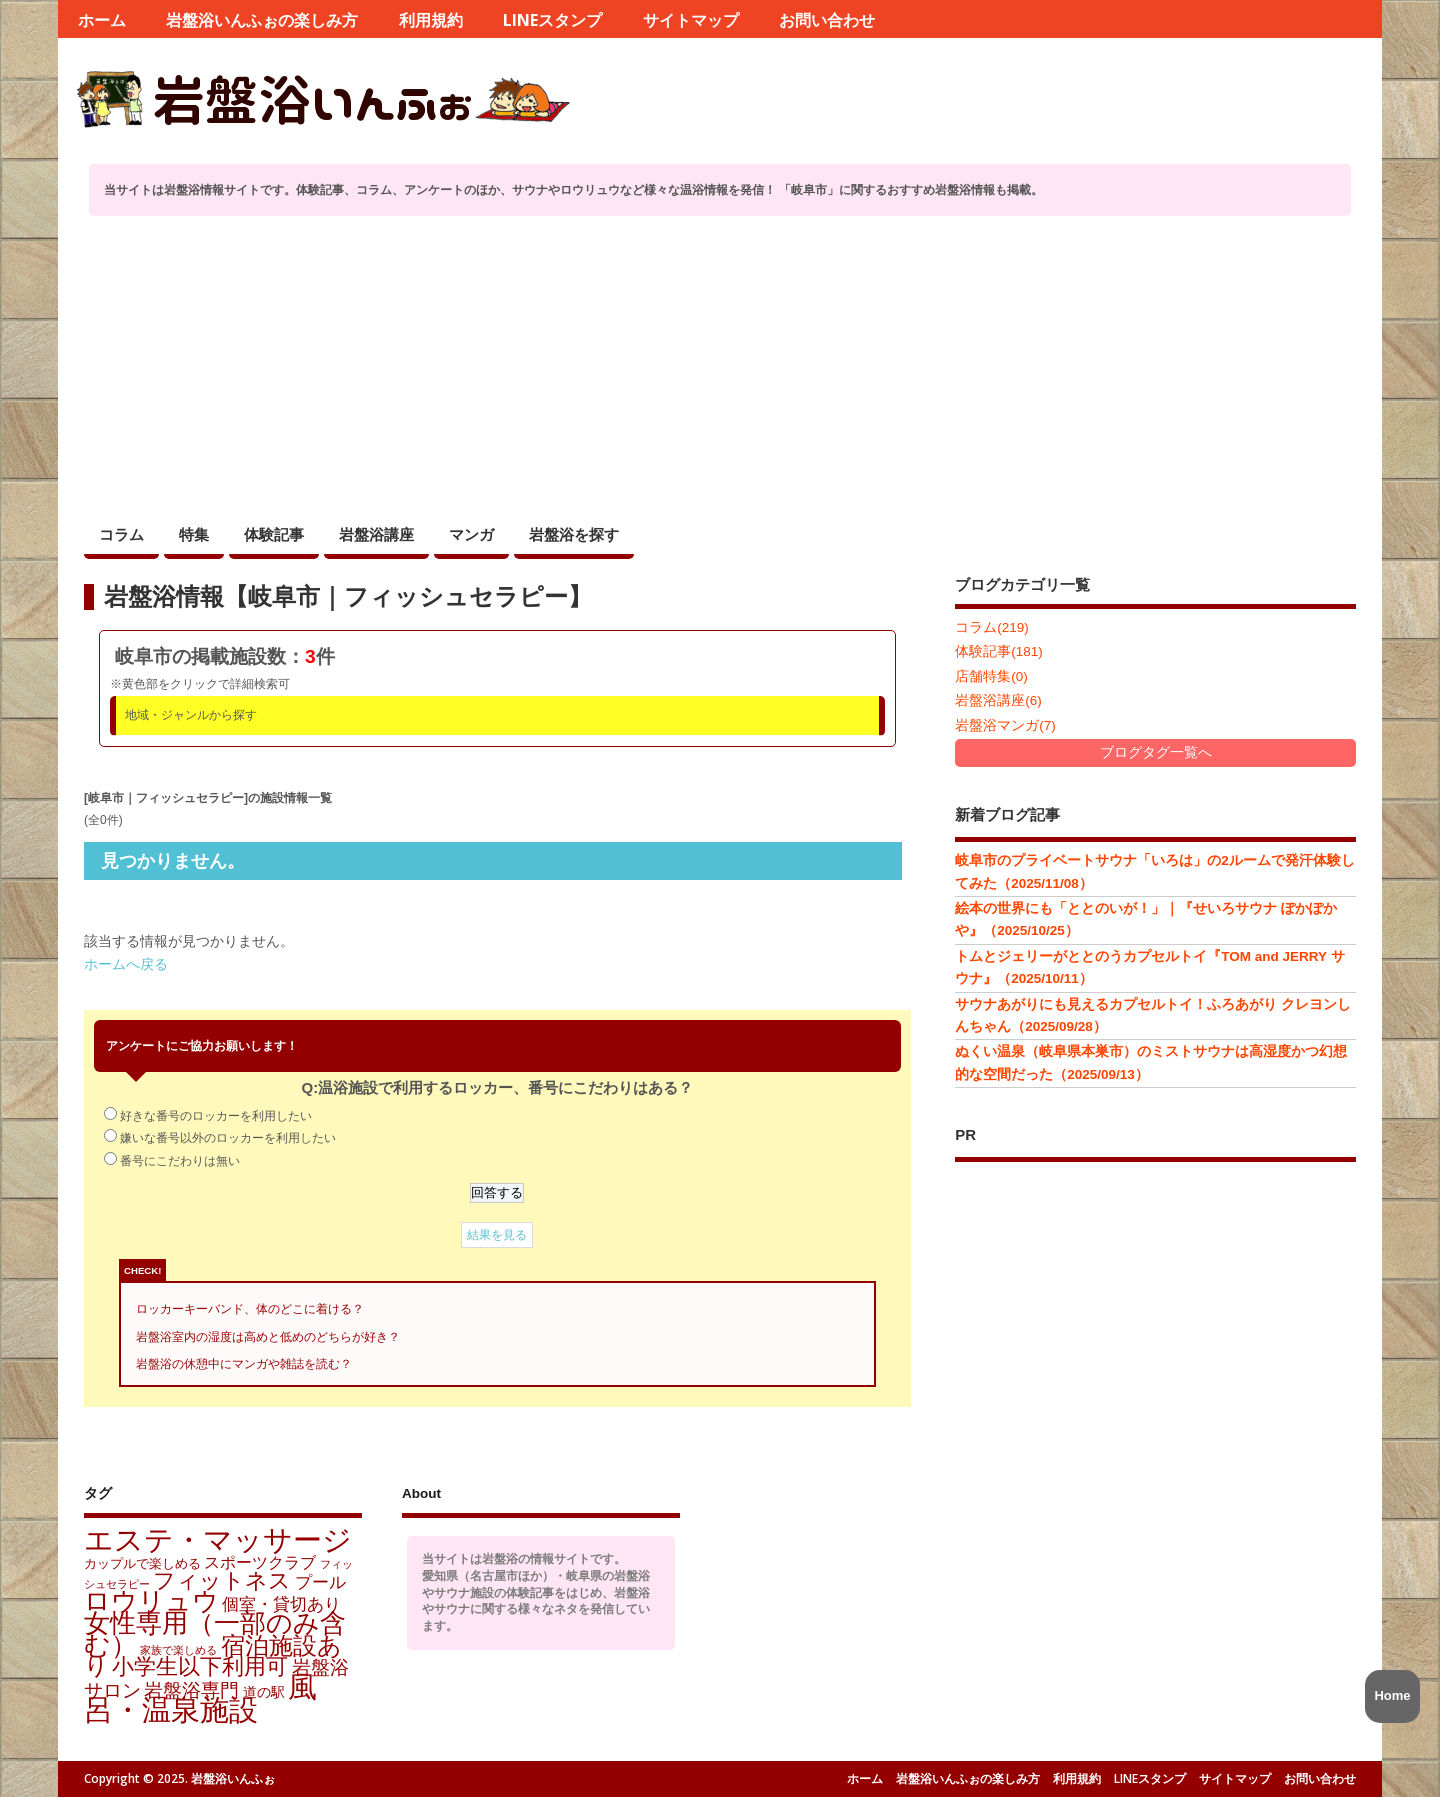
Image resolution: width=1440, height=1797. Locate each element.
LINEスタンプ (552, 20)
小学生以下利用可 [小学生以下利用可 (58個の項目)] (200, 1666)
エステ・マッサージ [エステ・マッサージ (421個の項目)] (218, 1539)
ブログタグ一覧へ (1156, 752)
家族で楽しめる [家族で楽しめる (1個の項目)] (178, 1650)
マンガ (471, 534)
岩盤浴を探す (574, 534)
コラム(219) (992, 627)
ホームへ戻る (126, 964)
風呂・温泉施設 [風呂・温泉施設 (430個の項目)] (200, 1698)
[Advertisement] (720, 366)
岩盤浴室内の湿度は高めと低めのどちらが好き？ (268, 1337)
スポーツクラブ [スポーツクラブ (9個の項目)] (260, 1562)
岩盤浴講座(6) (998, 700)
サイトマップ (691, 20)
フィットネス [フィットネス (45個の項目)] (222, 1580)
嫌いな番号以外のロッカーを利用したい (228, 1138)
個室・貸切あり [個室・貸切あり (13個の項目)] (281, 1604)
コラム (121, 534)
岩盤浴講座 (376, 534)
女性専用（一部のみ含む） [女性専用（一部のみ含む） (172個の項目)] (215, 1634)
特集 (194, 534)
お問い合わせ (827, 20)
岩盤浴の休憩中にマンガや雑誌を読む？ (244, 1364)
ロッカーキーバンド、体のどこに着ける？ (250, 1309)
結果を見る (497, 1235)
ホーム (102, 20)
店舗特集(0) (991, 676)
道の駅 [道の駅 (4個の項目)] (264, 1692)
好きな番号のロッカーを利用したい (216, 1116)
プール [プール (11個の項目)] (320, 1582)
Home (1392, 1695)
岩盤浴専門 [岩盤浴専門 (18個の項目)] (191, 1690)
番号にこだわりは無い (180, 1161)
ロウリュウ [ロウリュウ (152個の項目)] (151, 1601)
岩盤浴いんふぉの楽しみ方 (262, 20)
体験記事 (274, 534)
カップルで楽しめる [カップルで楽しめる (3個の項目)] (142, 1563)
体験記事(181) (999, 651)
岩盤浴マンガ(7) (1005, 725)
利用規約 (431, 20)
